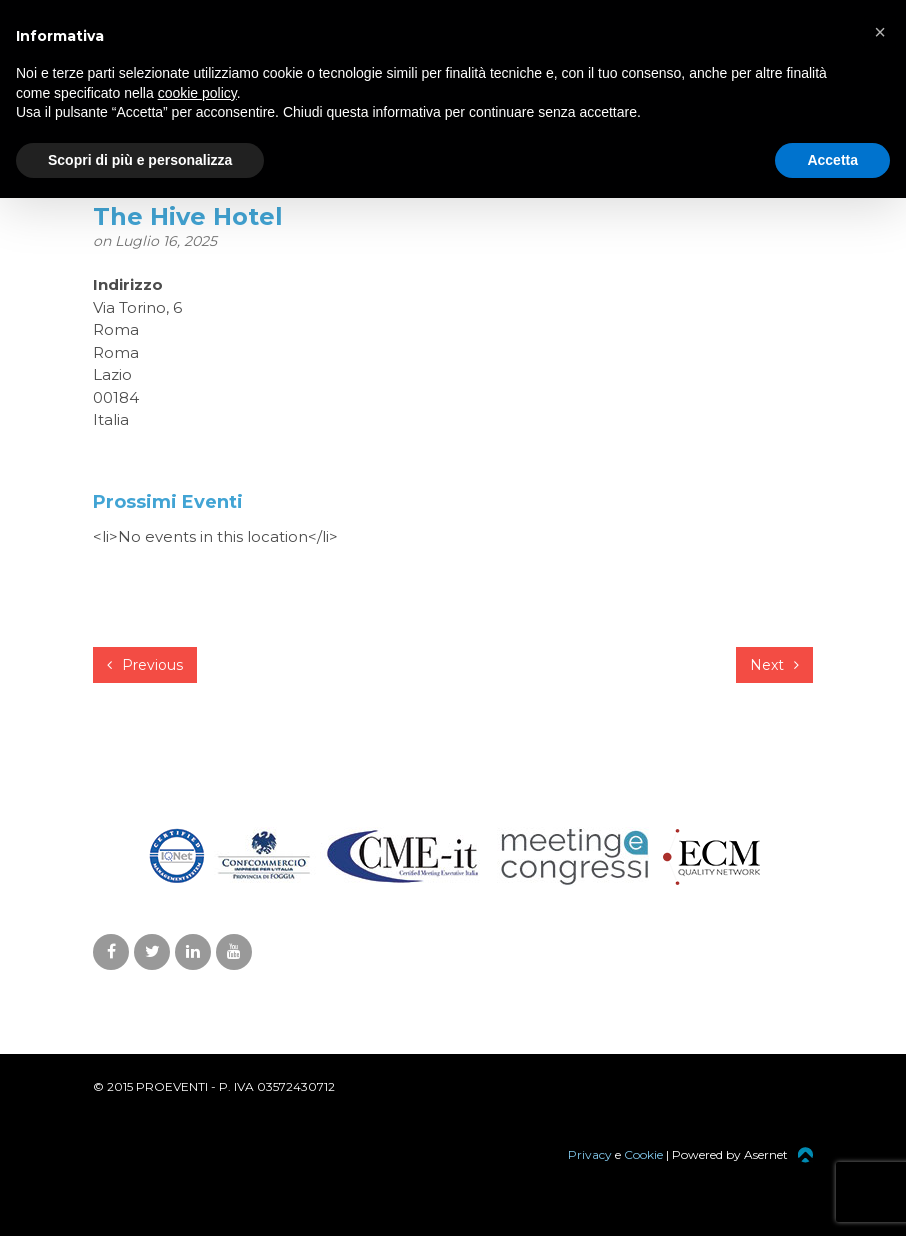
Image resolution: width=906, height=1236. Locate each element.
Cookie (643, 1154)
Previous (145, 665)
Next (774, 665)
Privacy (590, 1154)
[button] (880, 32)
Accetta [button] (832, 160)
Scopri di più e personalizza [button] (140, 160)
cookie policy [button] (197, 93)
